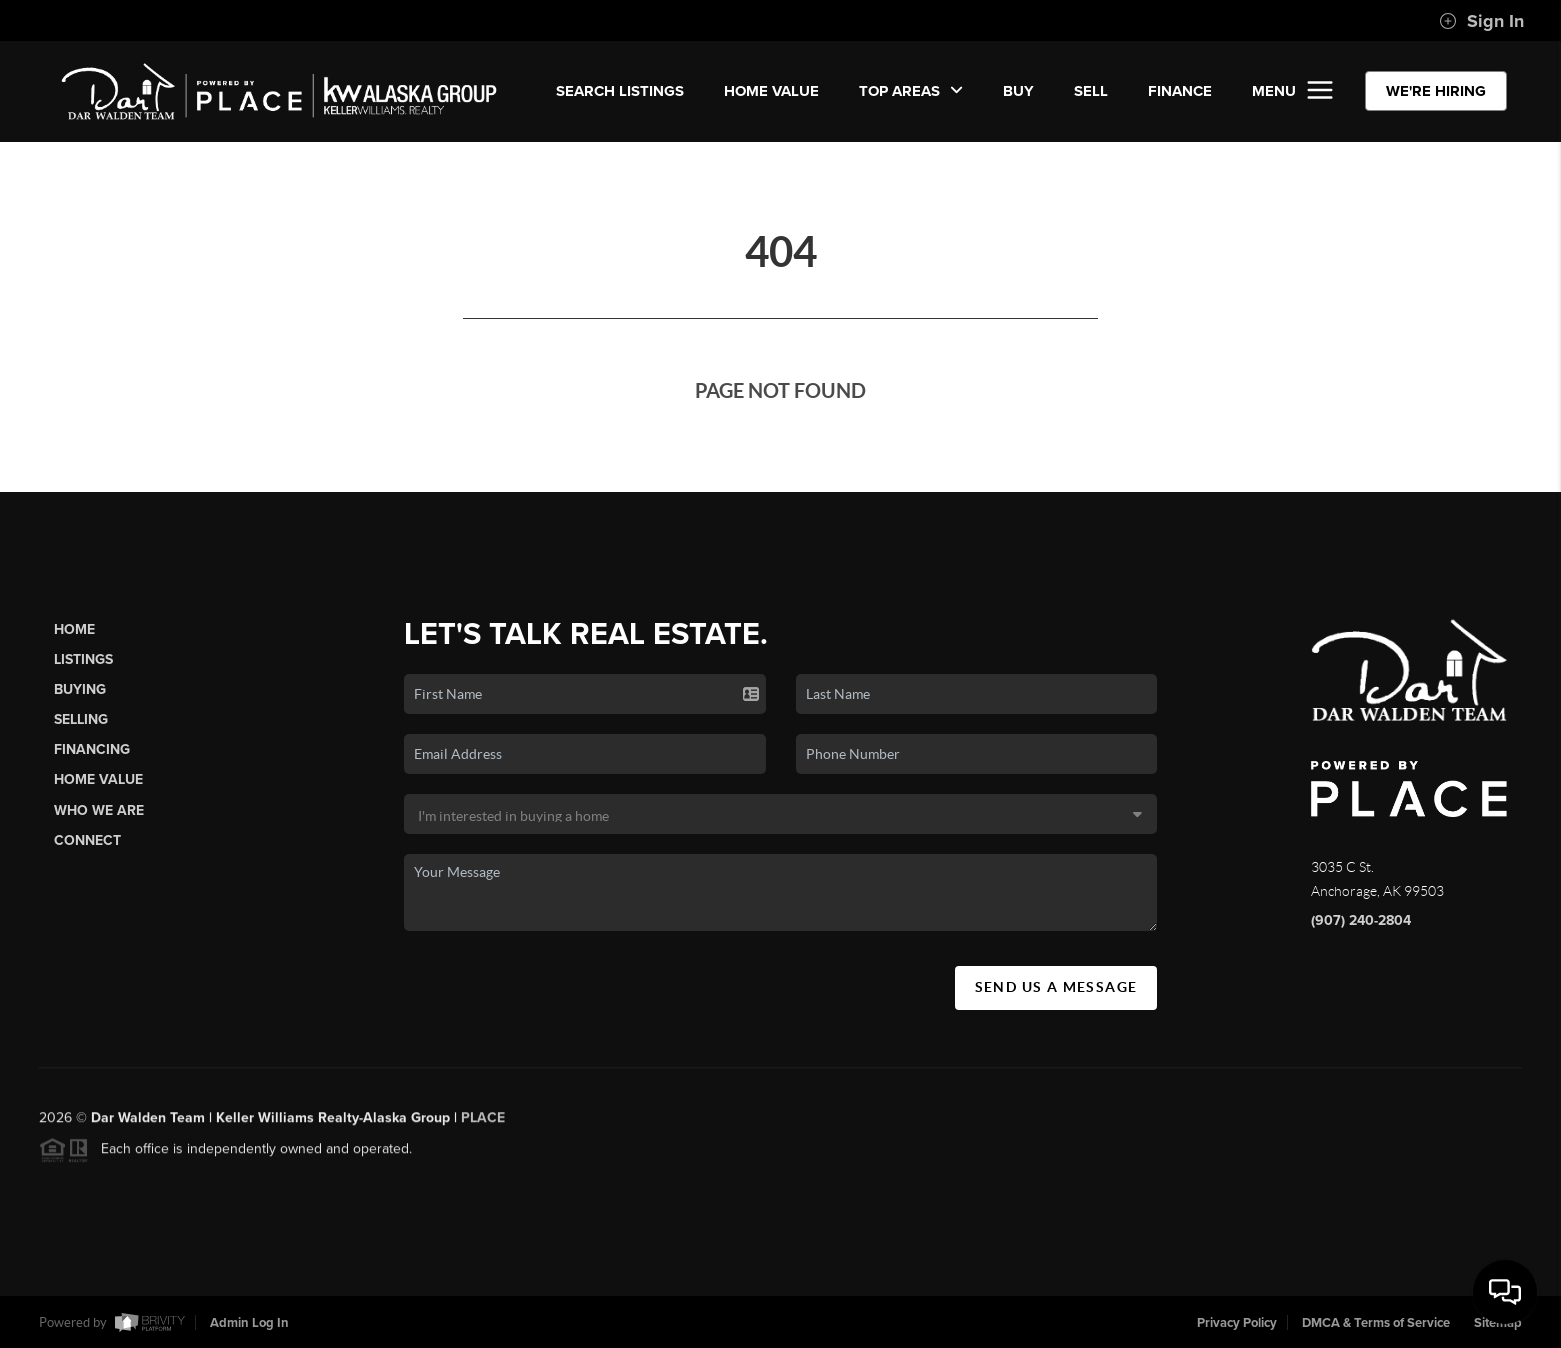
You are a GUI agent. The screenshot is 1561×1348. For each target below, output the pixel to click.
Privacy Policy (1237, 1323)
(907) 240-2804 (1361, 920)
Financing (92, 749)
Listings (83, 659)
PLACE (483, 1122)
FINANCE (1180, 91)
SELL (1091, 91)
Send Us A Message (1056, 987)
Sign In (1481, 21)
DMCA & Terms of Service (1376, 1323)
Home (74, 629)
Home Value (771, 91)
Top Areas (911, 91)
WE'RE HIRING (1436, 91)
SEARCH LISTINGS (620, 91)
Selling (81, 719)
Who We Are (99, 810)
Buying (80, 689)
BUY (1018, 91)
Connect (87, 840)
